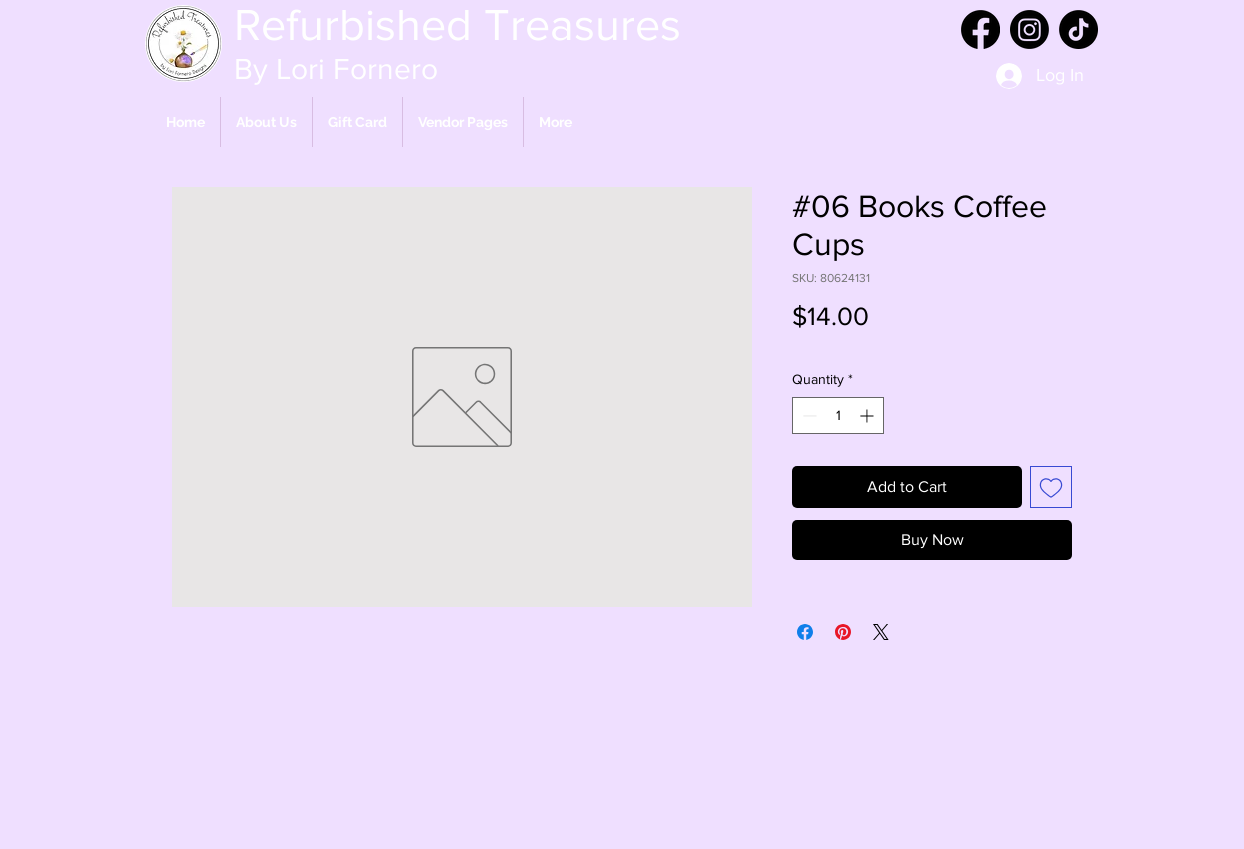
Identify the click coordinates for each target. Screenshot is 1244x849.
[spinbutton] (838, 415)
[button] (463, 122)
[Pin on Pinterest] (843, 632)
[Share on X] (881, 632)
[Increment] (868, 415)
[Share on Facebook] (805, 632)
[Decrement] (807, 415)
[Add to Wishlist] (1051, 487)
